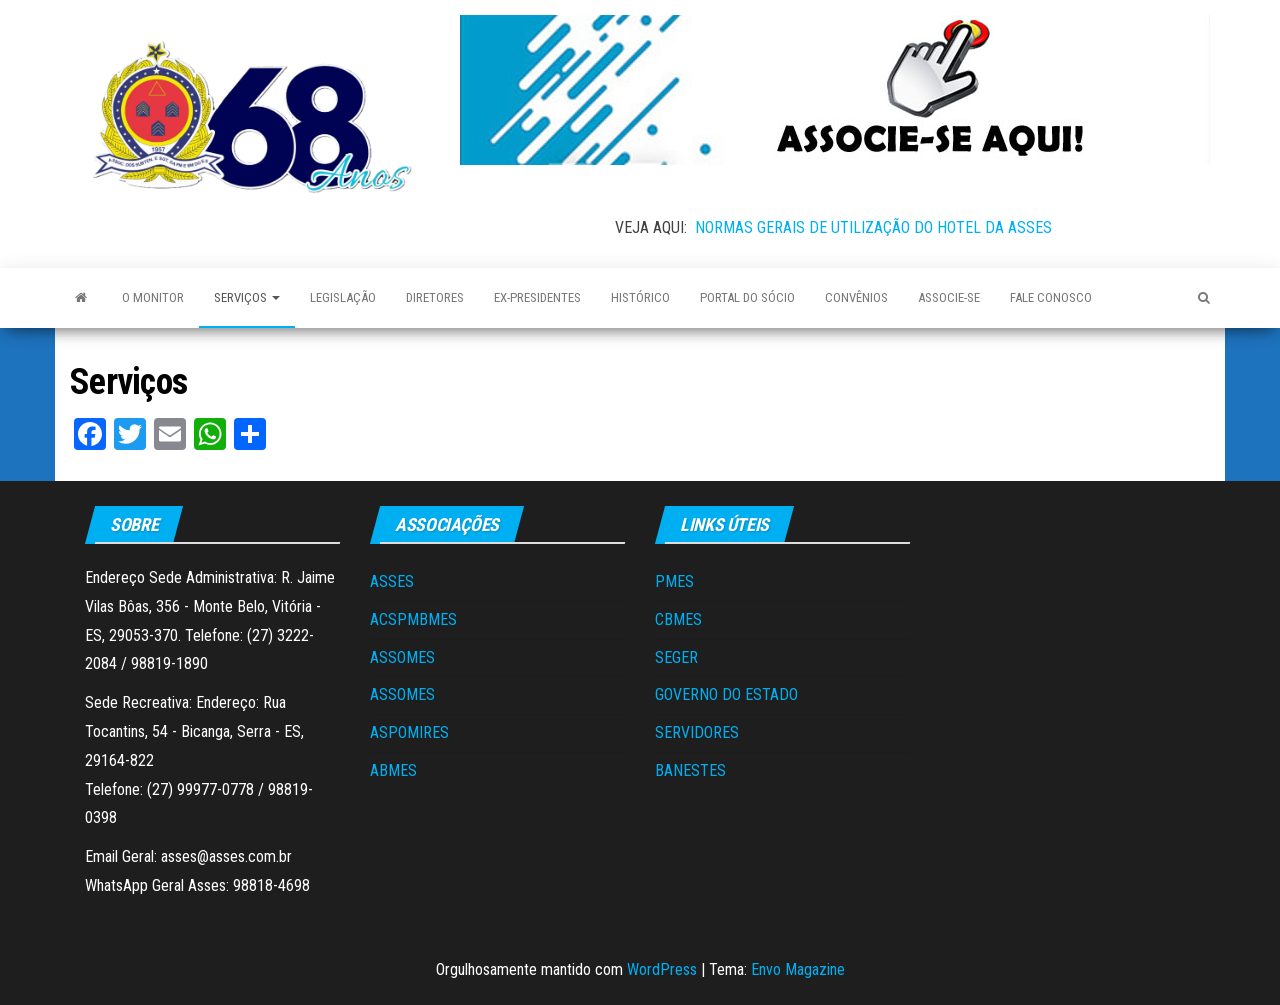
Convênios (856, 297)
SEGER (676, 657)
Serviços (247, 297)
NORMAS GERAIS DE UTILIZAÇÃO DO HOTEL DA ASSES (873, 227)
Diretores (435, 297)
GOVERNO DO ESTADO (726, 694)
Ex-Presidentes (537, 297)
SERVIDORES (697, 732)
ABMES (393, 770)
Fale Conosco (1051, 297)
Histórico (640, 297)
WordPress (662, 969)
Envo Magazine (798, 969)
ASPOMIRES (409, 732)
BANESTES (690, 770)
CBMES (678, 619)
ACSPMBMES (413, 619)
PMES (674, 581)
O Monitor (153, 297)
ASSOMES (402, 657)
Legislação (343, 297)
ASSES (392, 581)
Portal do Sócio (747, 297)
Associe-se (949, 297)
